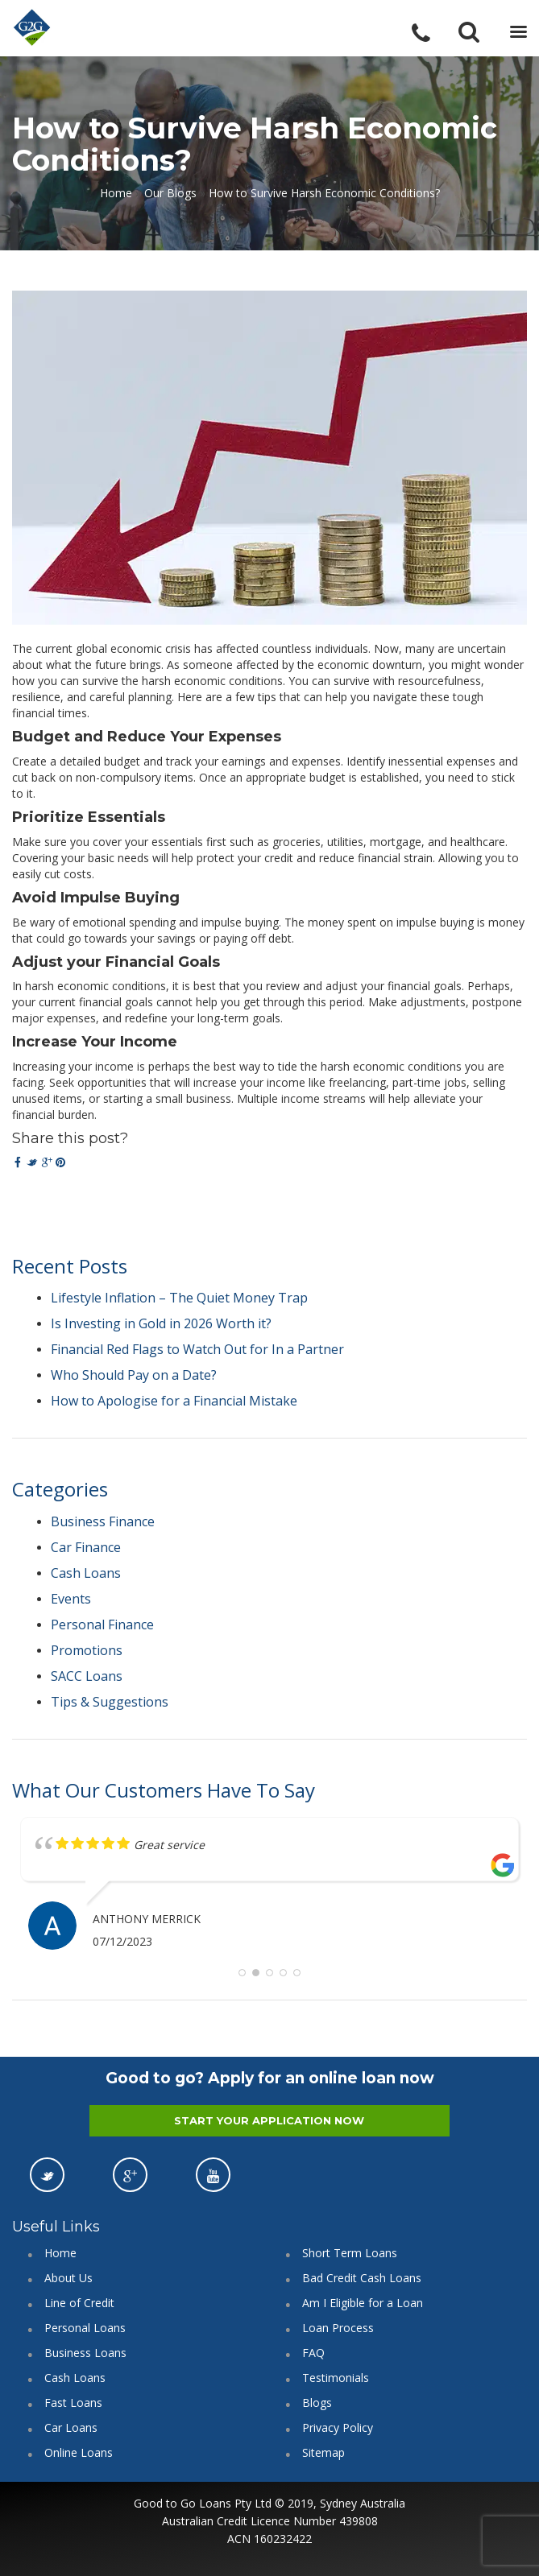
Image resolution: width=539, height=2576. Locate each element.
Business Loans (85, 2352)
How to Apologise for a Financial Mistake (174, 1401)
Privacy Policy (337, 2427)
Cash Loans (86, 1573)
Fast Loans (73, 2402)
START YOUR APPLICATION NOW (269, 2120)
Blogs (317, 2402)
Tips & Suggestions (109, 1702)
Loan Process (338, 2327)
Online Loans (78, 2452)
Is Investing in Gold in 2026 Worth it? (161, 1323)
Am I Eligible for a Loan (362, 2302)
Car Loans (70, 2427)
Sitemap (323, 2452)
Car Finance (86, 1547)
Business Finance (103, 1521)
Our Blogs (170, 192)
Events (71, 1599)
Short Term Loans (349, 2252)
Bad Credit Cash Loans (361, 2277)
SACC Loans (86, 1676)
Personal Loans (85, 2327)
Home (116, 192)
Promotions (86, 1650)
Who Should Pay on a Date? (134, 1375)
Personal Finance (102, 1624)
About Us (68, 2277)
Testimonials (335, 2377)
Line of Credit (79, 2302)
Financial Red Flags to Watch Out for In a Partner (197, 1349)
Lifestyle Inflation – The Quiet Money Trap (179, 1298)
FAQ (313, 2352)
